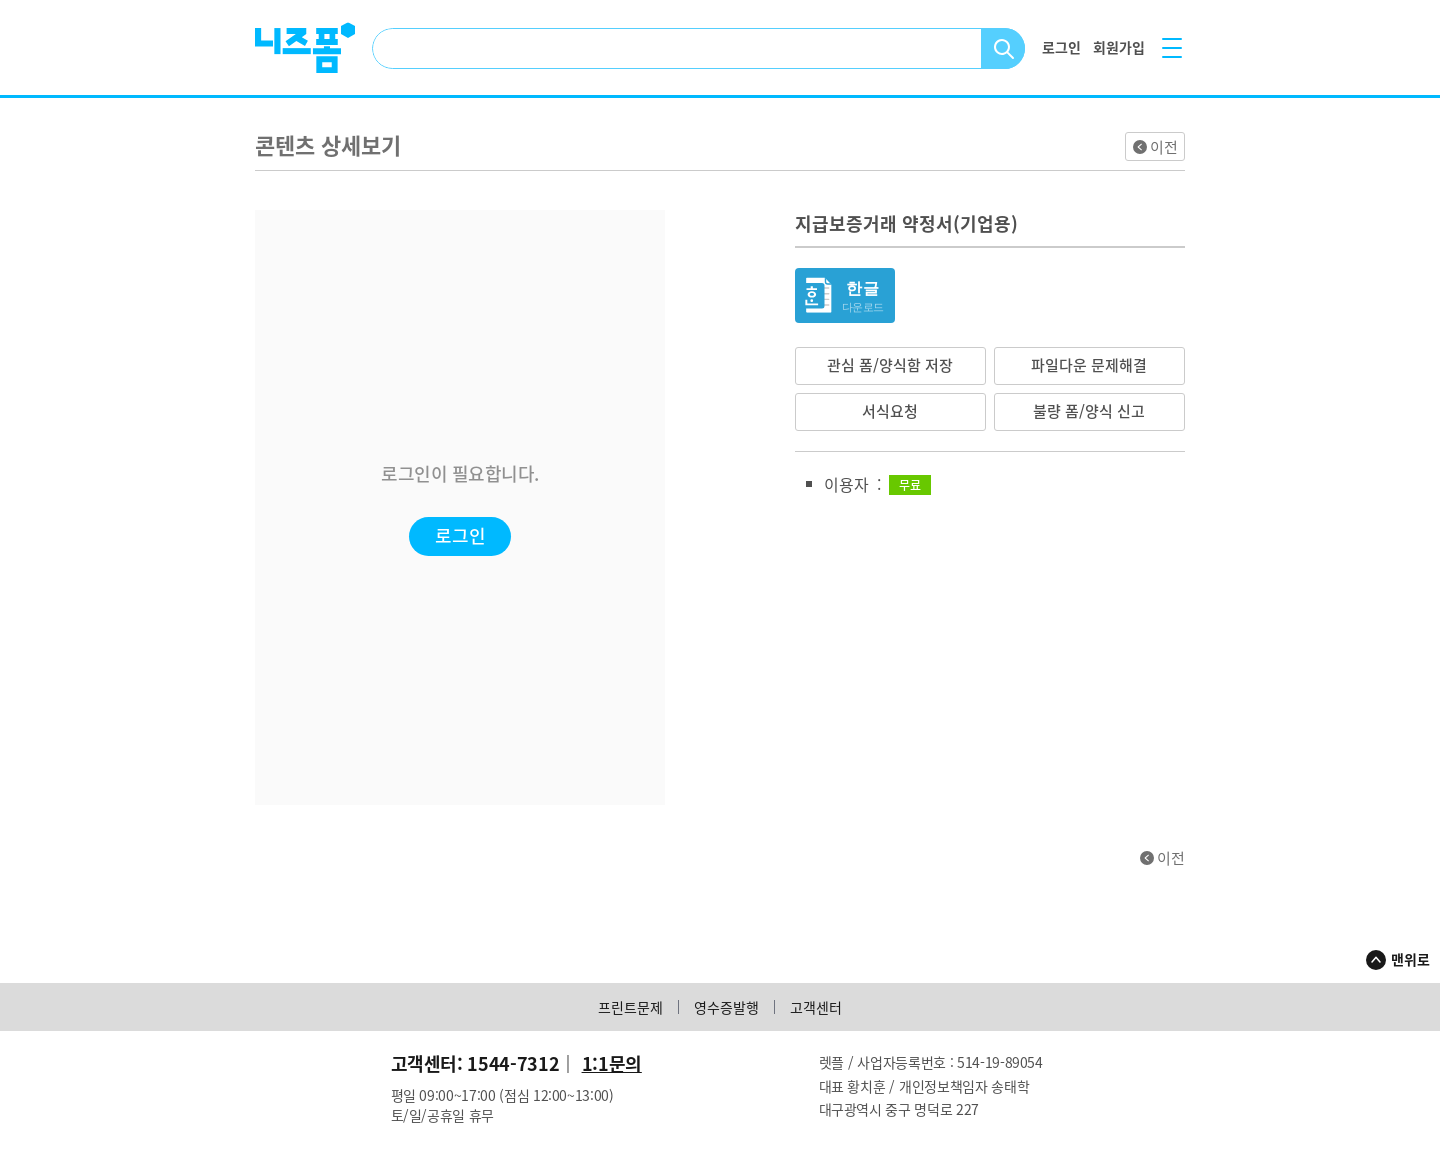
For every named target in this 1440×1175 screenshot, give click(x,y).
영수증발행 (726, 1007)
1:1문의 (612, 1063)
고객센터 (816, 1007)
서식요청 (890, 411)
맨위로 (1410, 959)
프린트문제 (630, 1007)
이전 (1164, 147)
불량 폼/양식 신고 (1089, 411)
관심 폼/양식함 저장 (890, 365)
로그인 (460, 535)
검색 (1003, 48)
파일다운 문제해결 (1089, 365)
